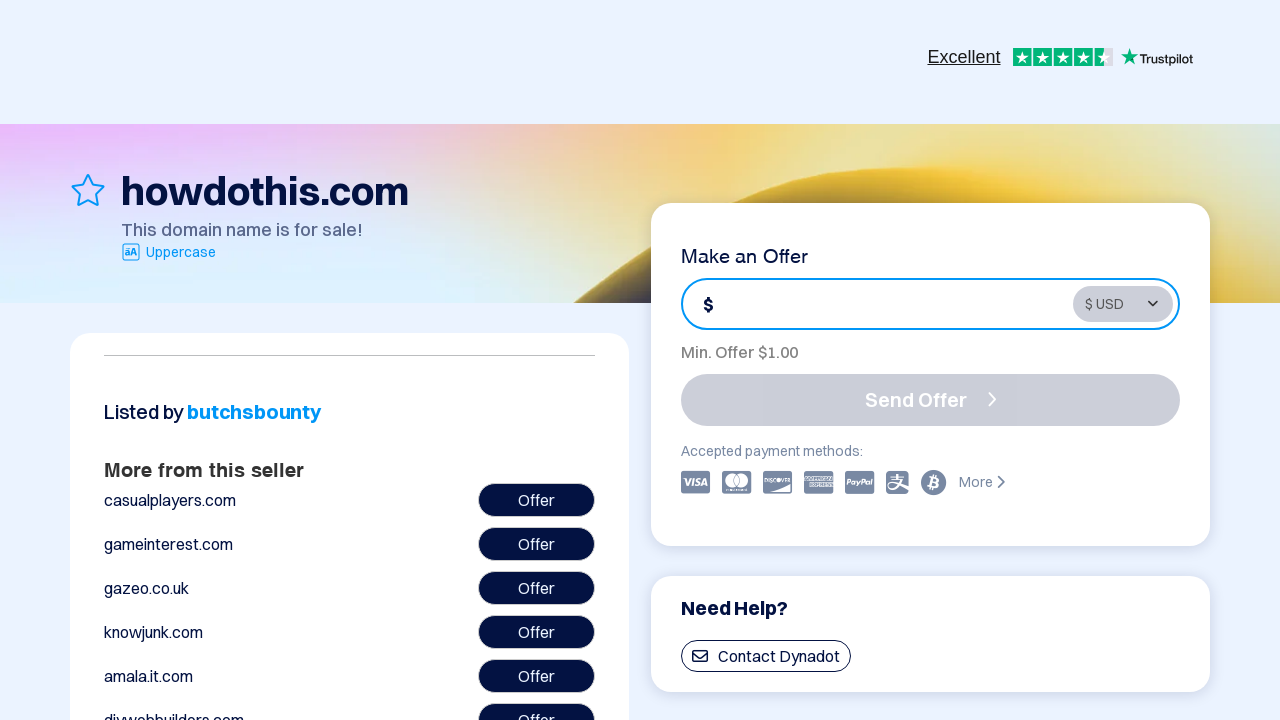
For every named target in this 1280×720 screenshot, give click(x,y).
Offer (536, 500)
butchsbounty (254, 411)
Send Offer (931, 399)
